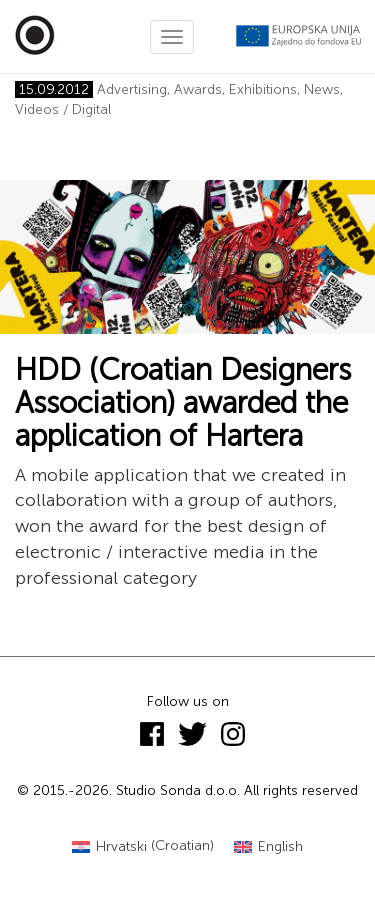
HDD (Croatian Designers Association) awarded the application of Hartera (183, 403)
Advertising (132, 89)
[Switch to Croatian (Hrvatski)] (143, 846)
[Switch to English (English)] (268, 846)
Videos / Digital (63, 109)
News (322, 89)
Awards (198, 89)
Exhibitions (263, 89)
